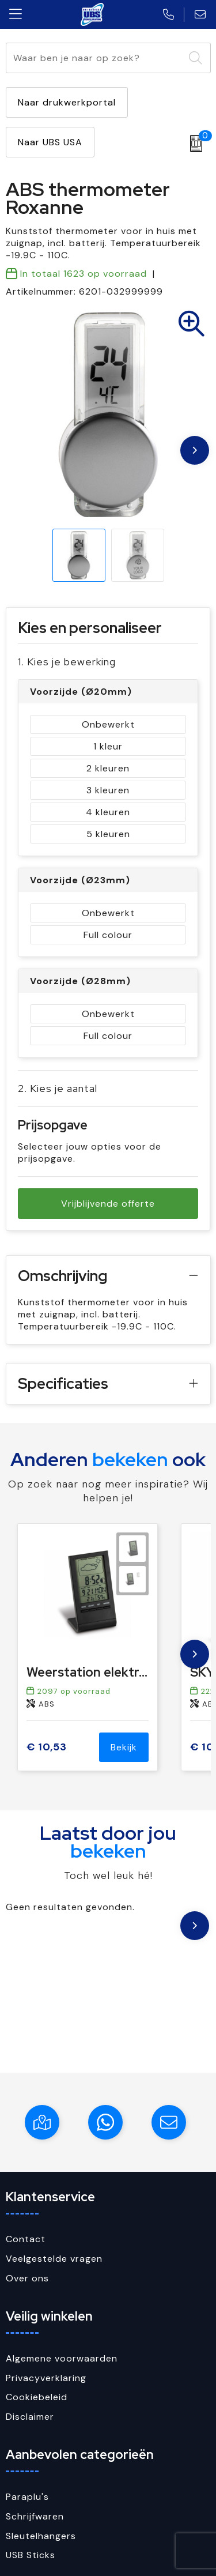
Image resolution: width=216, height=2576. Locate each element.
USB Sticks (30, 2555)
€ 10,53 (46, 1747)
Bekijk (124, 1747)
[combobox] (95, 58)
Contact (26, 2239)
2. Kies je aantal (57, 1088)
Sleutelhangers (41, 2536)
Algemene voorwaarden (62, 2358)
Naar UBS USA (50, 142)
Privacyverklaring (46, 2378)
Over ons (27, 2278)
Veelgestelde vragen (54, 2259)
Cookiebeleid (36, 2397)
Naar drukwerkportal (67, 102)
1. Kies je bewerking (67, 662)
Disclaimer (30, 2417)
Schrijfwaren (35, 2516)
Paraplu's (27, 2497)
